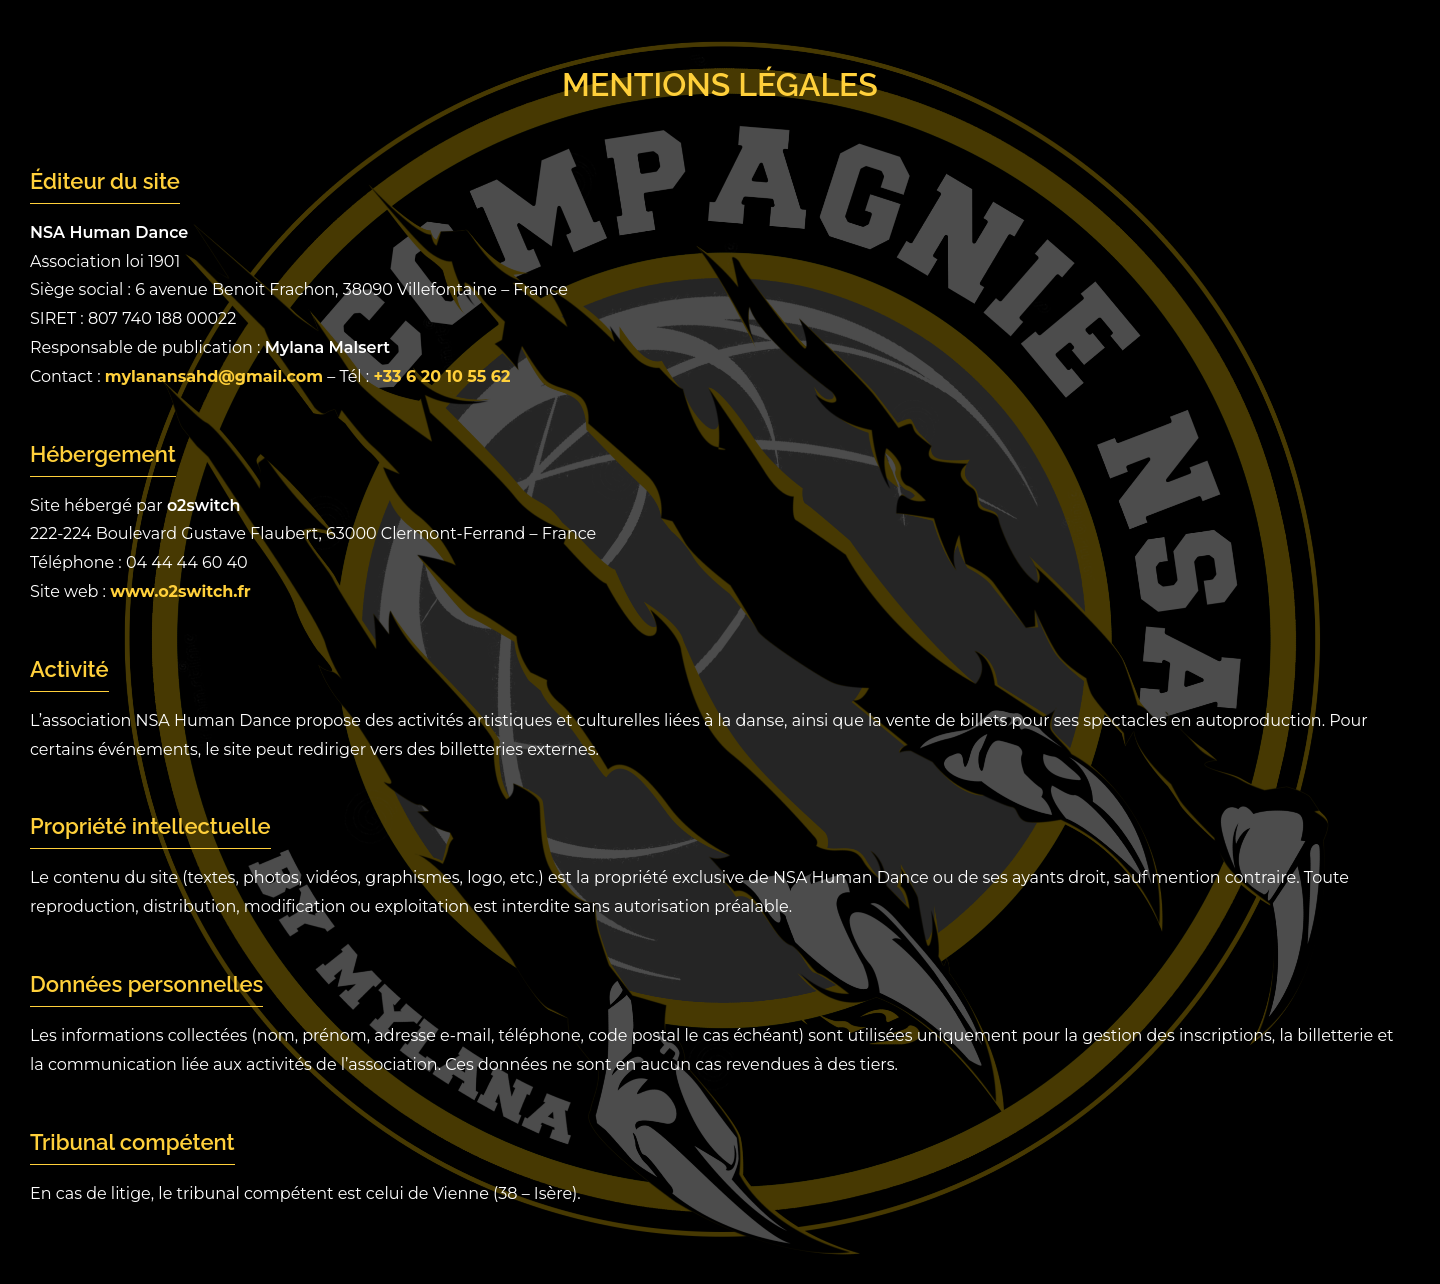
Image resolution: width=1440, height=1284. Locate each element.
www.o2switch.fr (180, 591)
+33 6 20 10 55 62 (441, 376)
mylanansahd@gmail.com (214, 376)
